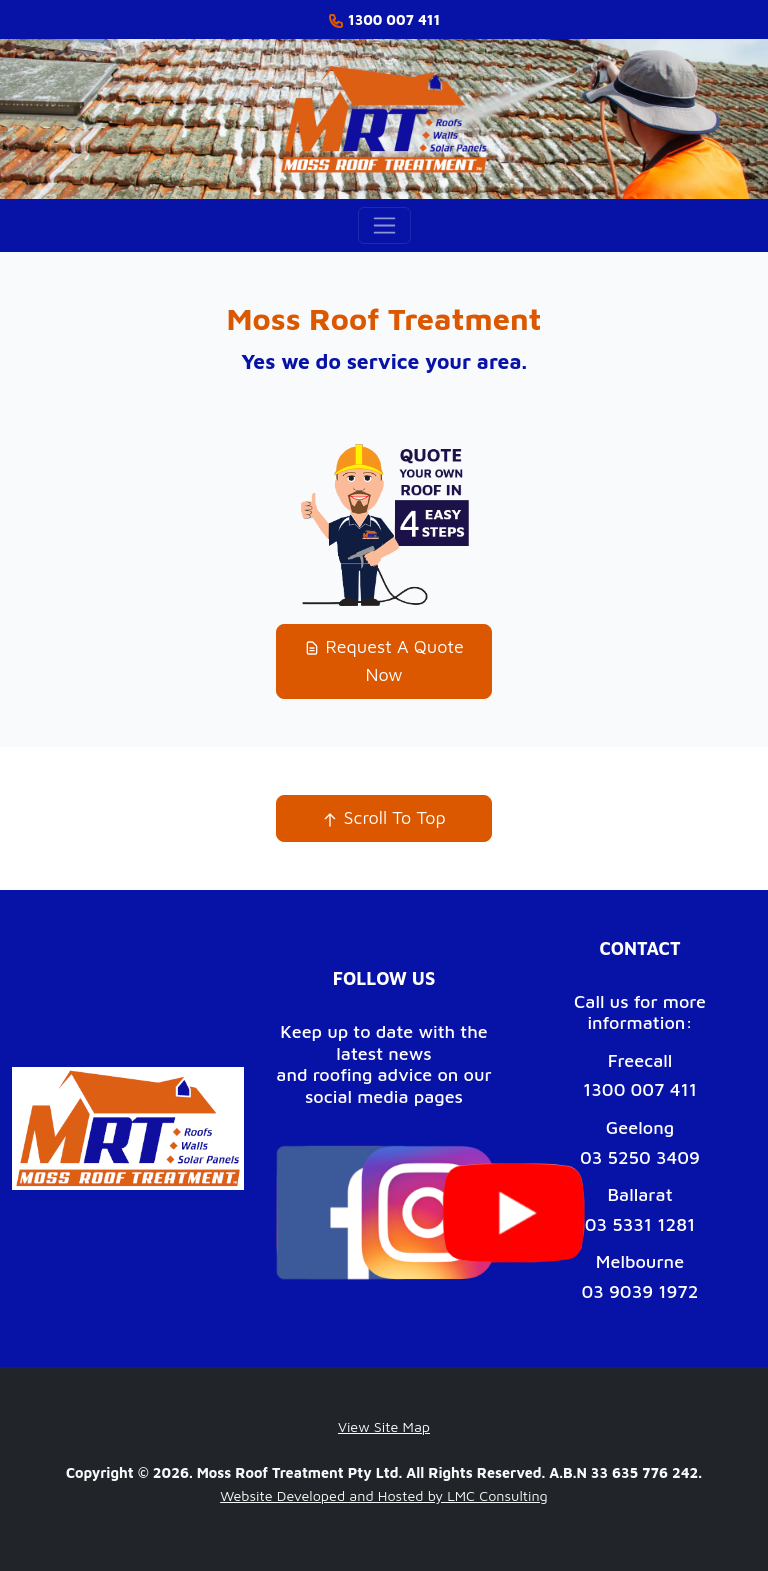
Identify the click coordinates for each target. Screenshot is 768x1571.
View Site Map (384, 1426)
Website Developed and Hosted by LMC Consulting (384, 1495)
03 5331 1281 (640, 1224)
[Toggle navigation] (384, 225)
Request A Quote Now (384, 661)
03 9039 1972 (639, 1291)
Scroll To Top (383, 817)
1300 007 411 (640, 1089)
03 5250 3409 (640, 1157)
